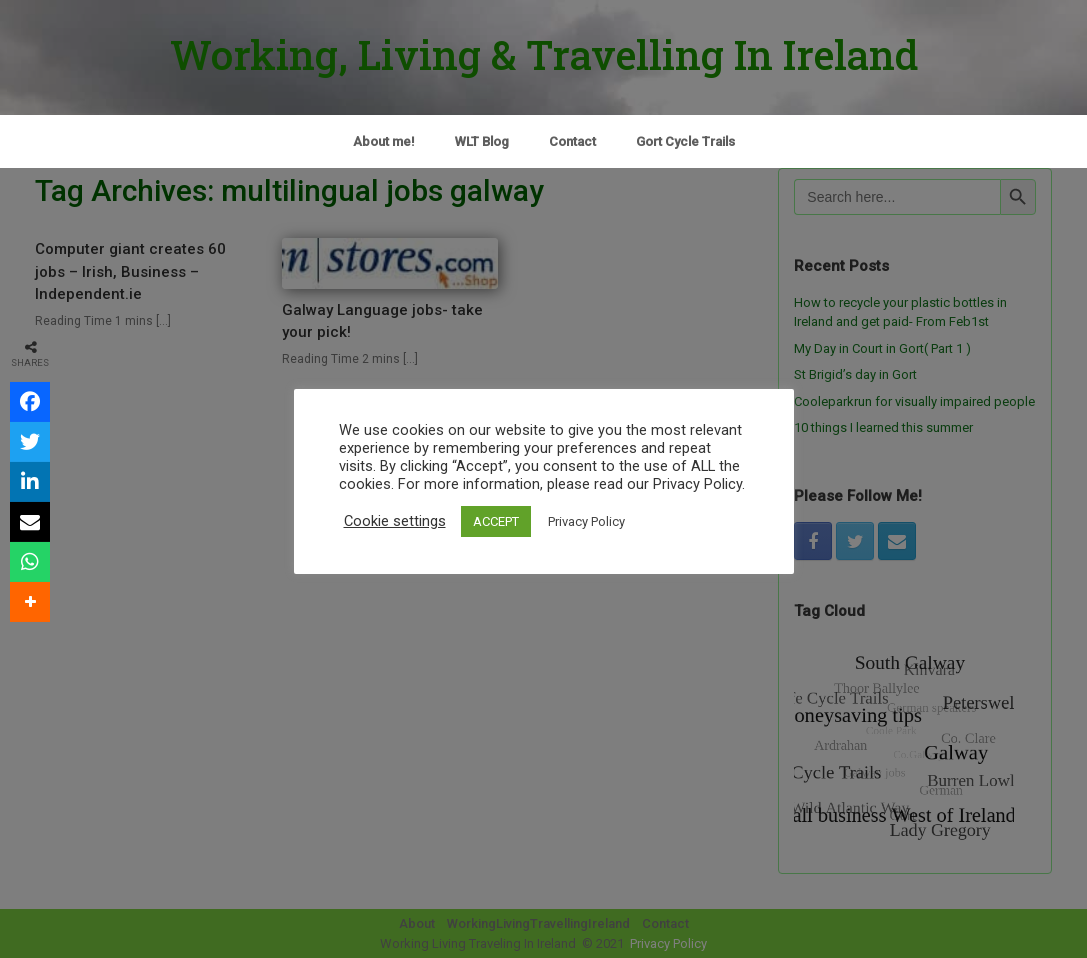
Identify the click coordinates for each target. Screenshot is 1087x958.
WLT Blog (482, 141)
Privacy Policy (586, 521)
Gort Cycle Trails (685, 141)
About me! (384, 141)
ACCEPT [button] (496, 521)
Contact (572, 141)
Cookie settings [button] (395, 521)
